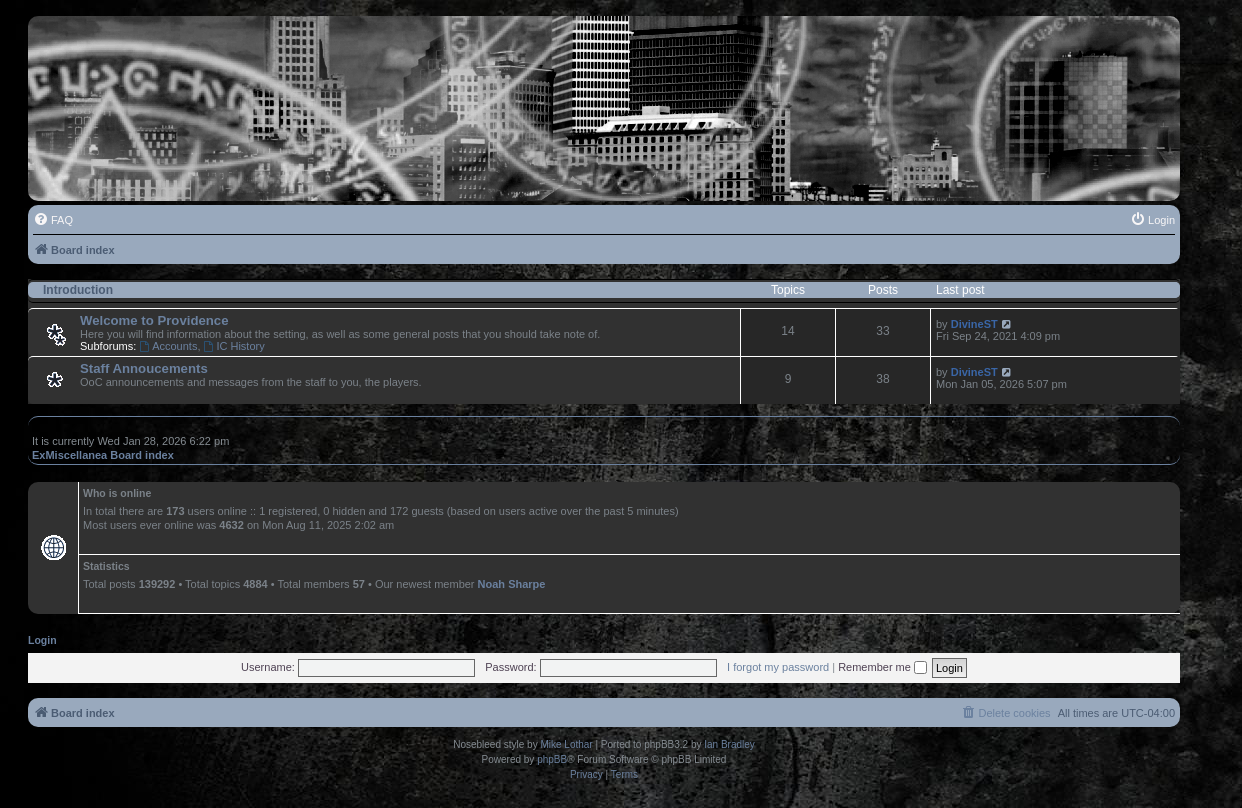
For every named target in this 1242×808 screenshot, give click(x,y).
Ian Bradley (729, 744)
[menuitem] (53, 220)
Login (42, 640)
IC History (234, 346)
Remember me (882, 667)
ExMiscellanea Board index (103, 455)
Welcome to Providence (154, 320)
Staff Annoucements (144, 368)
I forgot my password (778, 667)
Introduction (78, 290)
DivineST (974, 324)
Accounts (168, 346)
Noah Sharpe (512, 584)
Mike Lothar (566, 744)
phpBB (552, 759)
